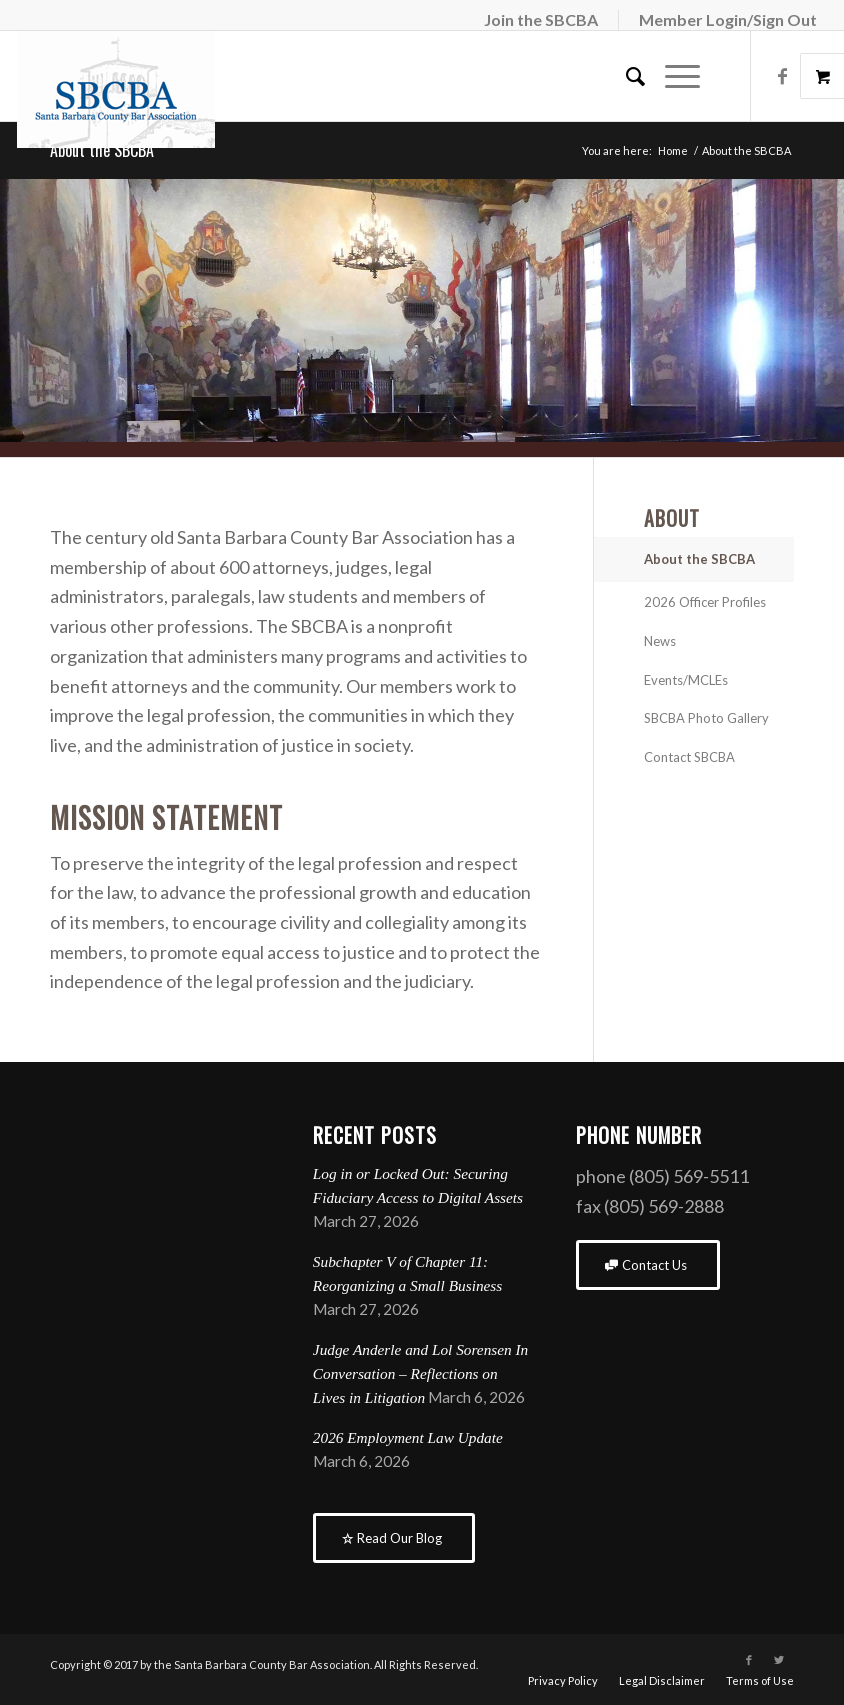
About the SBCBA (102, 150)
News (660, 641)
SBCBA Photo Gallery (706, 718)
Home (673, 150)
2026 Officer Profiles (705, 602)
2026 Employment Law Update (408, 1437)
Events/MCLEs (686, 680)
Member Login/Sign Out (728, 19)
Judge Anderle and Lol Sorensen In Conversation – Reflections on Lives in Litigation (420, 1373)
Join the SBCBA (541, 19)
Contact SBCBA (689, 757)
